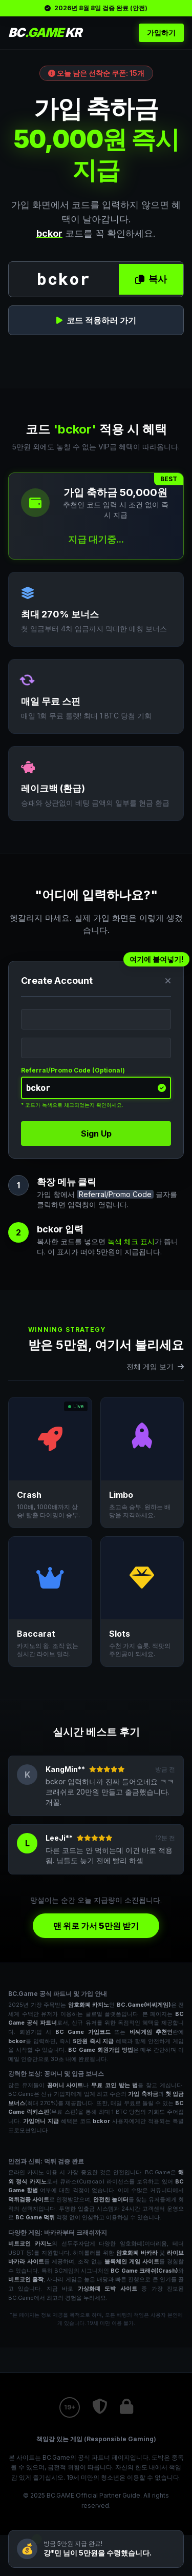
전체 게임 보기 (155, 1366)
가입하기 (161, 32)
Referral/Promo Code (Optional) (73, 1070)
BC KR (44, 32)
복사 (151, 279)
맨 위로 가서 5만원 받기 (96, 1926)
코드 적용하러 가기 (96, 320)
